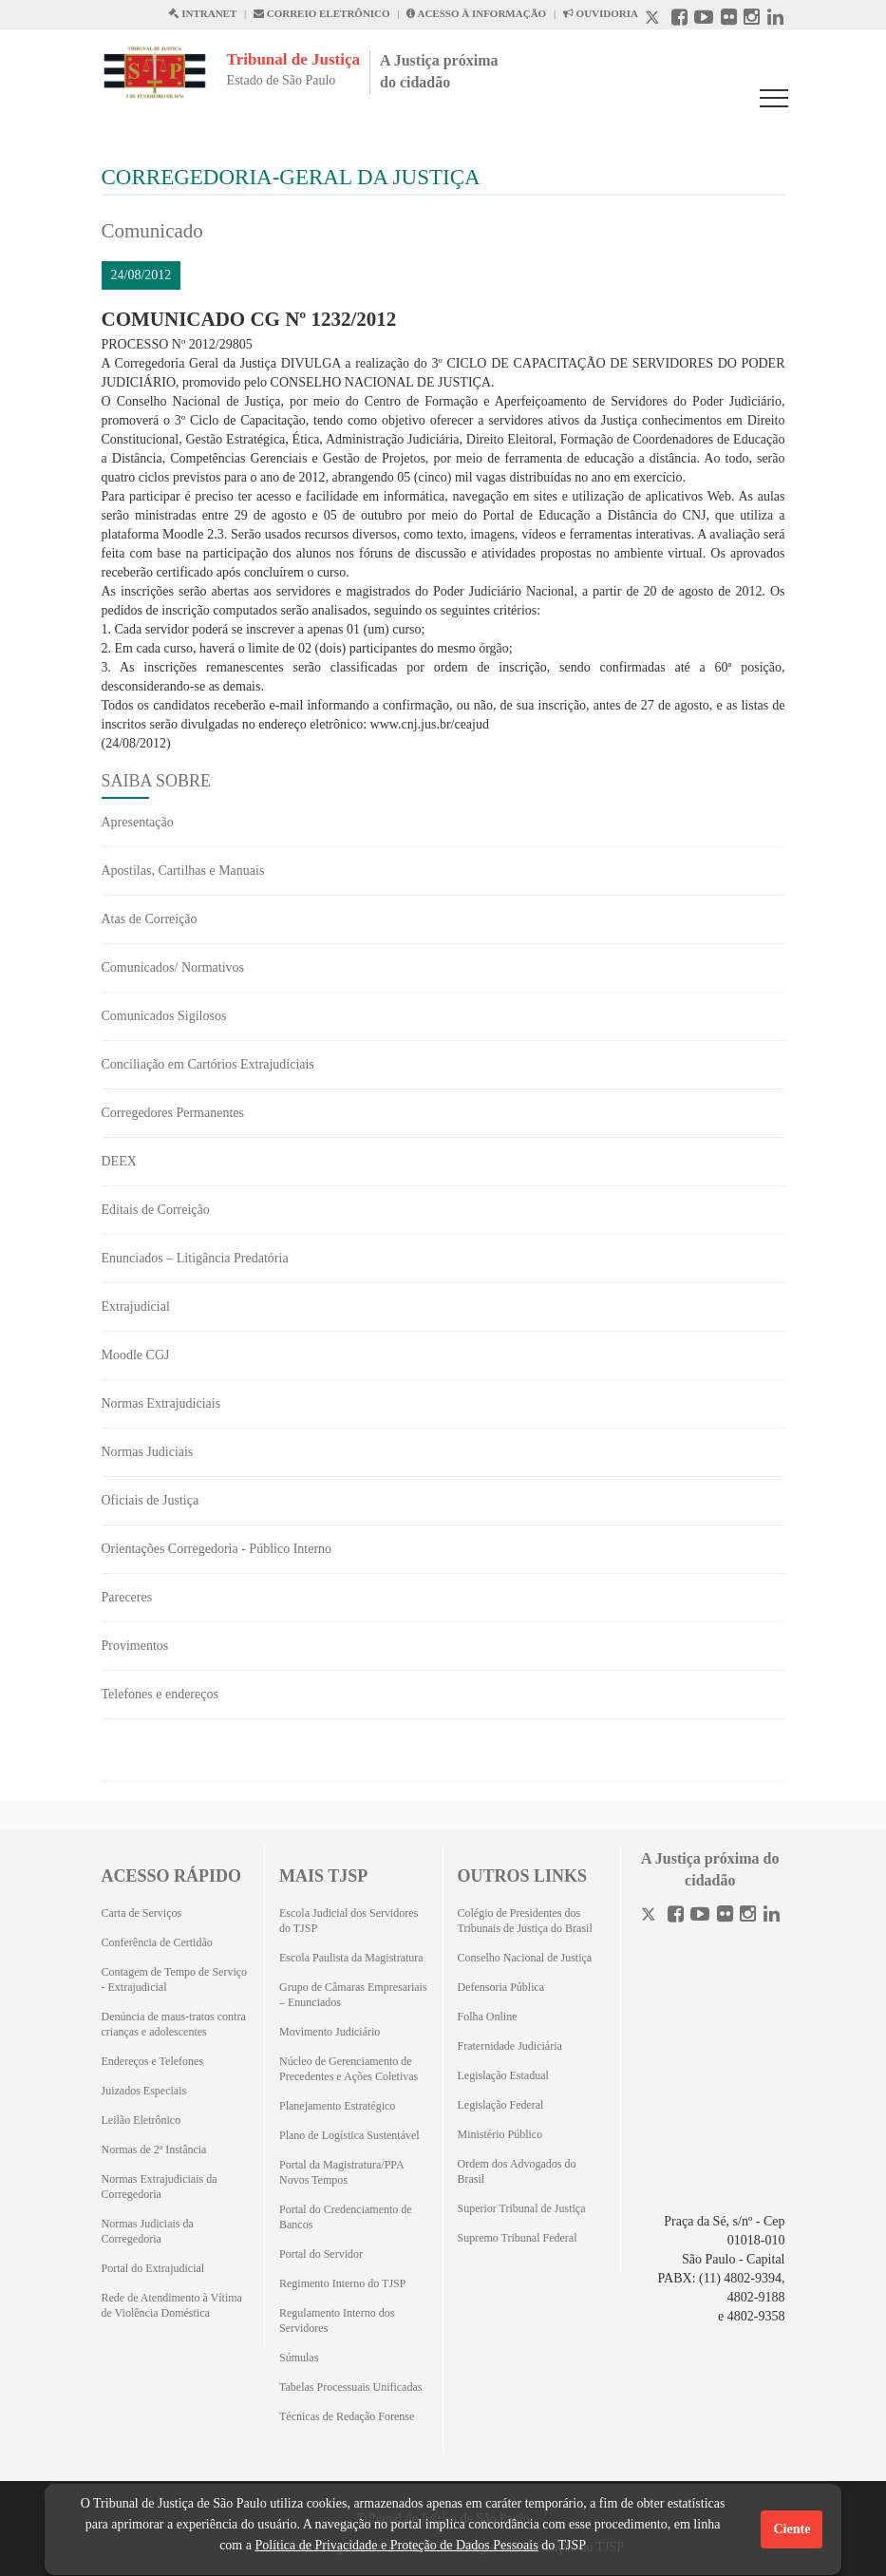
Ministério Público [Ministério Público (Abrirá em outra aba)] (500, 2134)
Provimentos (135, 1645)
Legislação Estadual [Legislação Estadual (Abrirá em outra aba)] (503, 2075)
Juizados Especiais (144, 2090)
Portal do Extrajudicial (153, 2268)
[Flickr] (725, 1916)
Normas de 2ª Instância (154, 2149)
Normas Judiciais (148, 1452)
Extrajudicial (136, 1306)
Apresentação (138, 822)
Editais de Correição (156, 1210)
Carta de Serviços (142, 1913)
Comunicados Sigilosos (164, 1016)
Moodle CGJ (136, 1355)
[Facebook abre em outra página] (679, 19)
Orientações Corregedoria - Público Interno (217, 1549)
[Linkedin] (772, 1916)
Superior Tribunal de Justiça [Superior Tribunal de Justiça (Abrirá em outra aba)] (522, 2208)
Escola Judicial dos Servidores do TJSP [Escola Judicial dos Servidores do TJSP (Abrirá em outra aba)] (348, 1920)
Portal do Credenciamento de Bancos (345, 2217)
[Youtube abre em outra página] (703, 19)
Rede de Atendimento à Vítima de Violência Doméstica (172, 2305)
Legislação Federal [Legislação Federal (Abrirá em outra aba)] (501, 2105)
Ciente (791, 2529)
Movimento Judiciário (329, 2031)
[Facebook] (676, 1916)
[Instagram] (748, 1916)
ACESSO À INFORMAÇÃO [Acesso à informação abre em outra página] (476, 13)
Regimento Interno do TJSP (342, 2283)
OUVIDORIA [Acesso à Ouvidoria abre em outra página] (600, 13)
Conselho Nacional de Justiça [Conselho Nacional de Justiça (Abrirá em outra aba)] (525, 1957)
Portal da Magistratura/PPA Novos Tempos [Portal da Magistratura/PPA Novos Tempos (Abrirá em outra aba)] (341, 2172)
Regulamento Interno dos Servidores (336, 2320)
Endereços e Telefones (153, 2061)
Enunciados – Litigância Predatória (195, 1258)
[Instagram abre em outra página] (752, 19)
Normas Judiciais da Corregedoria (148, 2231)
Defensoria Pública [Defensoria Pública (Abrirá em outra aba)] (501, 1987)
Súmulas (298, 2357)
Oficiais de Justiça (150, 1500)
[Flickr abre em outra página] (729, 19)
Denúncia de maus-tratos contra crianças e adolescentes (174, 2024)
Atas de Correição (150, 919)
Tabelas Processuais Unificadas (350, 2387)
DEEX (119, 1161)
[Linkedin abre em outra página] (775, 19)
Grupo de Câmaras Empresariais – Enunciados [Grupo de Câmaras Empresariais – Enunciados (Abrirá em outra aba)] (353, 1994)
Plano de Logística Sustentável (349, 2135)
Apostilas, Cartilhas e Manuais (183, 870)
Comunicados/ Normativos (173, 967)
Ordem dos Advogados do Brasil (517, 2171)
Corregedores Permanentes (173, 1113)
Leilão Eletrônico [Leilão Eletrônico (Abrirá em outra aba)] (141, 2120)
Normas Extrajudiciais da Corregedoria (159, 2186)
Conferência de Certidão (157, 1942)
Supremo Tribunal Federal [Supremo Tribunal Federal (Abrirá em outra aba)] (517, 2238)
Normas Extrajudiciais (161, 1403)
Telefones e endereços (160, 1694)
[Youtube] (699, 1916)
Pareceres (127, 1597)
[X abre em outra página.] (654, 19)
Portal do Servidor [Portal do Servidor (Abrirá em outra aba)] (321, 2254)
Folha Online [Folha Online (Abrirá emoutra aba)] (488, 2016)
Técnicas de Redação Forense (346, 2416)
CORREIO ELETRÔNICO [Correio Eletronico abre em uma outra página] (322, 13)
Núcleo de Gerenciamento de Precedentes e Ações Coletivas (348, 2069)
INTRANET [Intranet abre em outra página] (202, 13)
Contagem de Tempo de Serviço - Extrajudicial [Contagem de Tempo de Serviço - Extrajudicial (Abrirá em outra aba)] (175, 1979)
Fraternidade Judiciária (510, 2046)
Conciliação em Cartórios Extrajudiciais (208, 1064)
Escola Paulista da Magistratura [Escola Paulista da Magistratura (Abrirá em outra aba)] (351, 1957)
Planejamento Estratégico (337, 2105)
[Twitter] (650, 1916)
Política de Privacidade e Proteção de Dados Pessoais (395, 2545)
